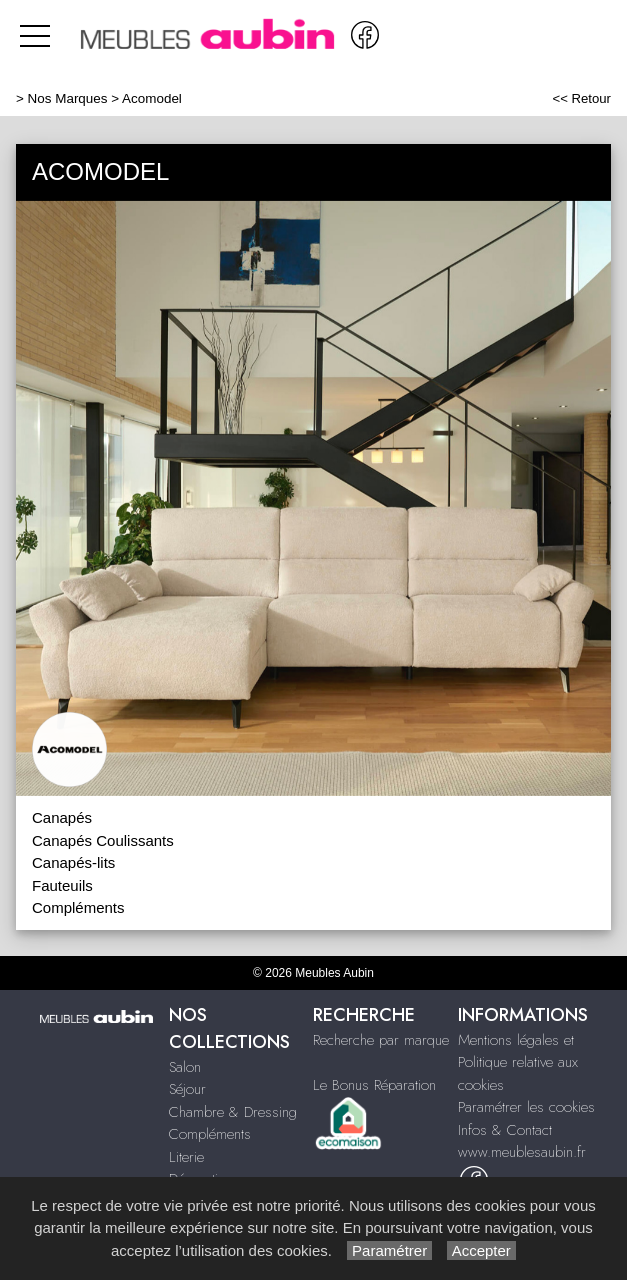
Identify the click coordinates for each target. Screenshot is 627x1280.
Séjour (187, 1089)
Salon (185, 1067)
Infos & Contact (505, 1130)
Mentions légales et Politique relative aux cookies (518, 1062)
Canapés (62, 817)
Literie (186, 1157)
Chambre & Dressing (233, 1112)
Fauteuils (62, 885)
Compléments (78, 907)
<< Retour (581, 98)
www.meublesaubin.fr (522, 1152)
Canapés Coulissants (103, 840)
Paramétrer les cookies (526, 1107)
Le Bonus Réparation (374, 1085)
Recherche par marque (381, 1040)
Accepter (481, 1250)
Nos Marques (68, 98)
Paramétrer (389, 1250)
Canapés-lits (73, 862)
